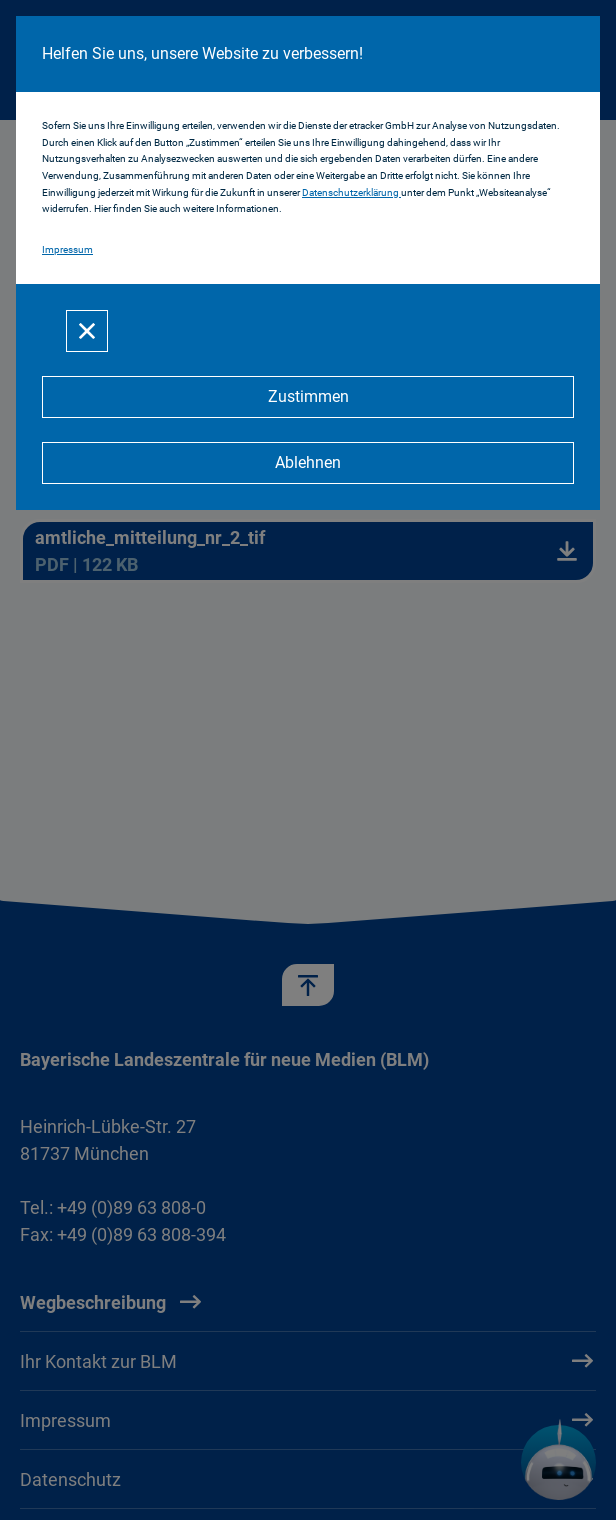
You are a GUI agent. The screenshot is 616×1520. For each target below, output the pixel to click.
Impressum (67, 249)
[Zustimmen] (308, 397)
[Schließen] (87, 331)
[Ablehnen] (308, 463)
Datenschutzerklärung (351, 192)
